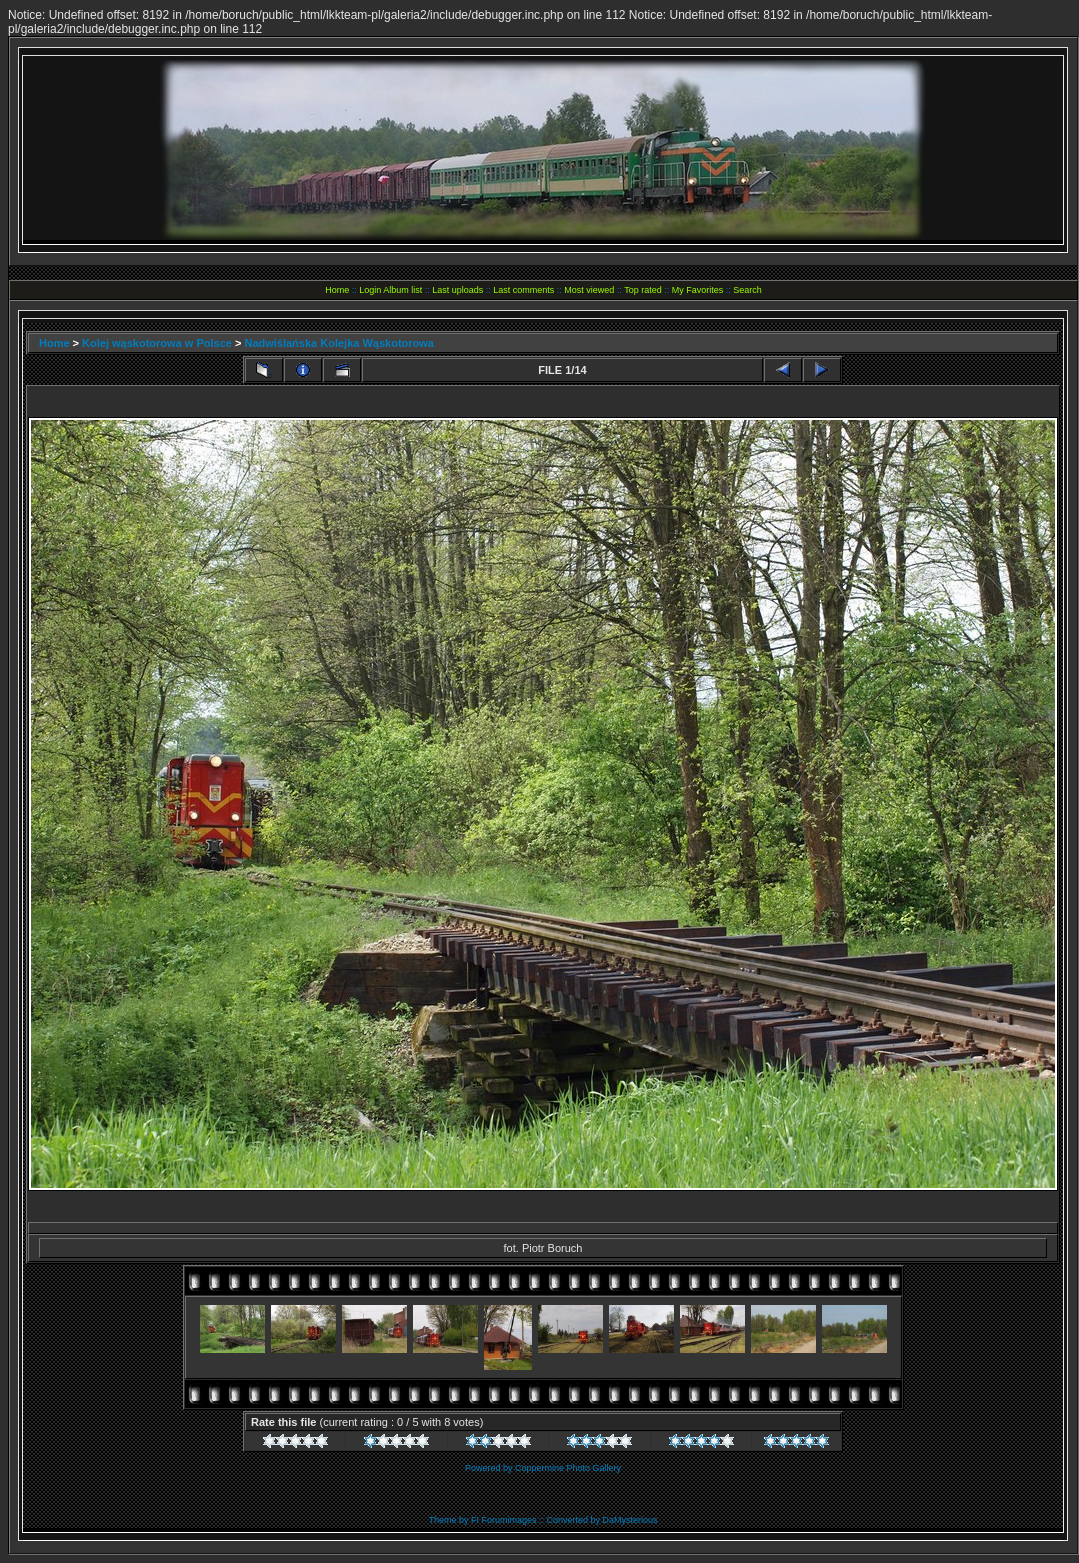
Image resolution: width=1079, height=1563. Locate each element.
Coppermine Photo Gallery (568, 1468)
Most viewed (589, 290)
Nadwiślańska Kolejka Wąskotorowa (339, 343)
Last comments (523, 290)
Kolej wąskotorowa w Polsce (157, 343)
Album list (402, 290)
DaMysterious (630, 1520)
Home (337, 290)
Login (370, 290)
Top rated (643, 290)
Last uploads (457, 290)
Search (747, 290)
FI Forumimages (504, 1520)
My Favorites (698, 290)
